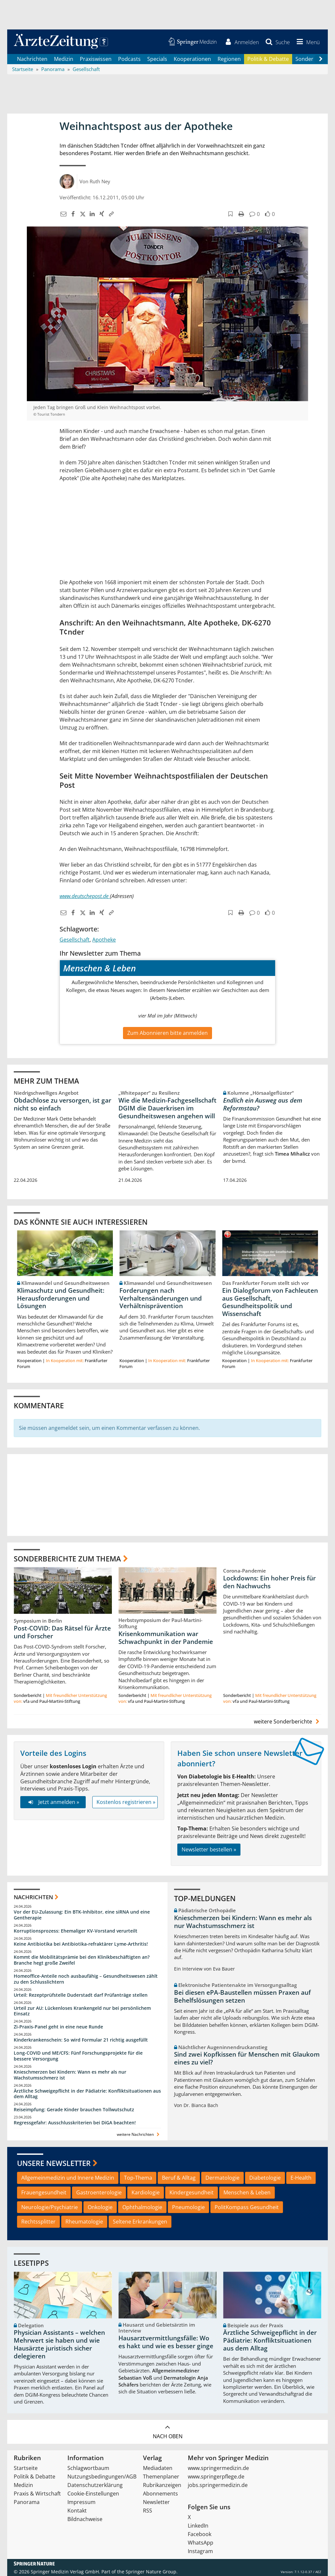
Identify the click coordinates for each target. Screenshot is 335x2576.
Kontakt (77, 2510)
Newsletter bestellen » (209, 1849)
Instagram (200, 2551)
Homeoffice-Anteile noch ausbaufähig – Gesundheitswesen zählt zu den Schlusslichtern (86, 1979)
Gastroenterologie (99, 2192)
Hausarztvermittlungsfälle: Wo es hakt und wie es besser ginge (165, 2342)
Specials (157, 59)
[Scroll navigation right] (320, 59)
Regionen (229, 59)
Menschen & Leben (247, 2192)
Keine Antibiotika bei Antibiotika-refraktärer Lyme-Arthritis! (81, 1944)
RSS (147, 2510)
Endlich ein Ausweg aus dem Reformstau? (262, 1104)
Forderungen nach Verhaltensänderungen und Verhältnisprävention (160, 1298)
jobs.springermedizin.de (218, 2485)
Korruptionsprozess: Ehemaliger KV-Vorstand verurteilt (75, 1931)
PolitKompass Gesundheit (247, 2207)
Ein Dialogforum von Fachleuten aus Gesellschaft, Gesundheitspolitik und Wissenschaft (270, 1302)
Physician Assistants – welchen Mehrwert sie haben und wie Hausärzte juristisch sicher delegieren (59, 2344)
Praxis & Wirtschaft (37, 2493)
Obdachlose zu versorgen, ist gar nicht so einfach (62, 1104)
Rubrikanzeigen (162, 2485)
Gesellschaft (75, 939)
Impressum (81, 2502)
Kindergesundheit (191, 2192)
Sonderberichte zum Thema (67, 1558)
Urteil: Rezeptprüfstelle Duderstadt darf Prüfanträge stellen (81, 1995)
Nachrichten (32, 59)
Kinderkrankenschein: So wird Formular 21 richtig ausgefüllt (81, 2040)
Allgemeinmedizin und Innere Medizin (67, 2177)
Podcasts (129, 59)
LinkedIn (198, 2525)
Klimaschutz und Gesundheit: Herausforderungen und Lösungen (60, 1298)
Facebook (199, 2534)
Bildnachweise (84, 2519)
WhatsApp (200, 2542)
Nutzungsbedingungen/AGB (101, 2476)
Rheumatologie (84, 2221)
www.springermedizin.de (218, 2468)
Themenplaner (161, 2476)
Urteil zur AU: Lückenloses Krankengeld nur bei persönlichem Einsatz (82, 2011)
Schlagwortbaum (88, 2468)
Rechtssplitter (38, 2221)
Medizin (63, 59)
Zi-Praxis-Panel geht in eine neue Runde (58, 2027)
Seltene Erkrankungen (140, 2221)
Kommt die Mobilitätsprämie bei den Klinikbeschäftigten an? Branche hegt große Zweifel (82, 1960)
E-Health (301, 2177)
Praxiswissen (96, 59)
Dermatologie (222, 2177)
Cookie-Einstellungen (93, 2493)
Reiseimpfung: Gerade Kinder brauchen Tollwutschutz (74, 2110)
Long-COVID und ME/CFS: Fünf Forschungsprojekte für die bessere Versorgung (78, 2056)
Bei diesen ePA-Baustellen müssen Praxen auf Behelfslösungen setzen (242, 1996)
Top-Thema (138, 2177)
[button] (307, 41)
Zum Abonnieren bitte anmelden (167, 1032)
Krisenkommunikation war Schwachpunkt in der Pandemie (165, 1638)
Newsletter (156, 2502)
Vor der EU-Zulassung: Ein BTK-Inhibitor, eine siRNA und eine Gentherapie (82, 1915)
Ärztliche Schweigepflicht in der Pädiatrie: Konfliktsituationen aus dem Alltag (87, 2094)
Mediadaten (157, 2468)
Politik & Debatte (268, 59)
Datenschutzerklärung (95, 2485)
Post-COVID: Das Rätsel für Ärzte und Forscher (62, 1632)
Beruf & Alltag (179, 2177)
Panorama (27, 2502)
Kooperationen (192, 59)
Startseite (26, 2468)
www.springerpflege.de (216, 2476)
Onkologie (100, 2207)
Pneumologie (188, 2207)
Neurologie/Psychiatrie (49, 2207)
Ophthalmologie (142, 2207)
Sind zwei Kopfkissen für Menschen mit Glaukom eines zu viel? (247, 2058)
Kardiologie (146, 2192)
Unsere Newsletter (54, 2163)
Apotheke (104, 939)
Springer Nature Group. (152, 2571)
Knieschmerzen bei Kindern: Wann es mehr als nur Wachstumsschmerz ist (70, 2075)
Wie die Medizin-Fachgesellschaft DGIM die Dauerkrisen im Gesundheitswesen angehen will (167, 1108)
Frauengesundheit (43, 2192)
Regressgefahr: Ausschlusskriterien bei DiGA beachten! (75, 2123)
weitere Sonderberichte (287, 1721)
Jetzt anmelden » (53, 1802)
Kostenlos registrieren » (126, 1802)
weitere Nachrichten (139, 2134)
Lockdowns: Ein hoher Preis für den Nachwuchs (269, 1582)
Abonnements (160, 2493)
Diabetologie (265, 2177)
